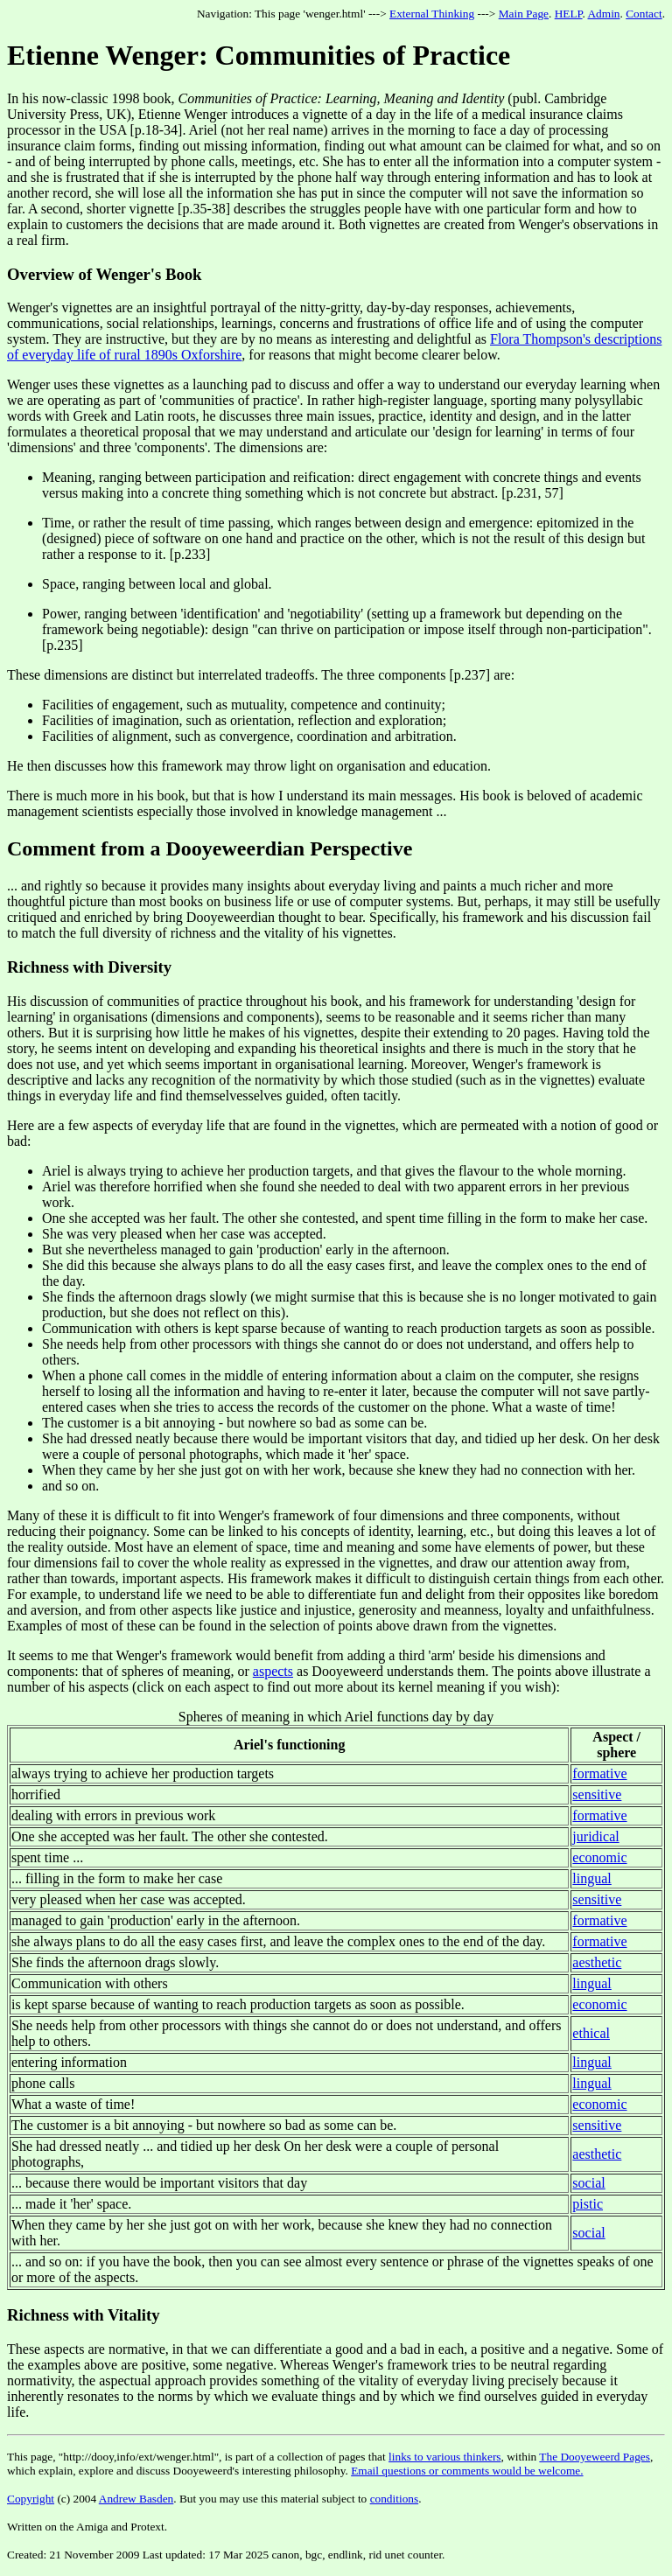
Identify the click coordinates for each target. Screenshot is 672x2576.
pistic (587, 2203)
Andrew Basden (136, 2498)
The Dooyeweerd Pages (594, 2456)
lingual (591, 1878)
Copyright (30, 2498)
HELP (569, 13)
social (588, 2182)
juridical (595, 1836)
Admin (603, 13)
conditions (394, 2498)
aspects (273, 1671)
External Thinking (431, 13)
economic (599, 1857)
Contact (644, 13)
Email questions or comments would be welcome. (467, 2470)
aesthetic (596, 1962)
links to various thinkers (444, 2456)
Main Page (524, 13)
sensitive (596, 1794)
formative (599, 1773)
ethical (591, 2033)
